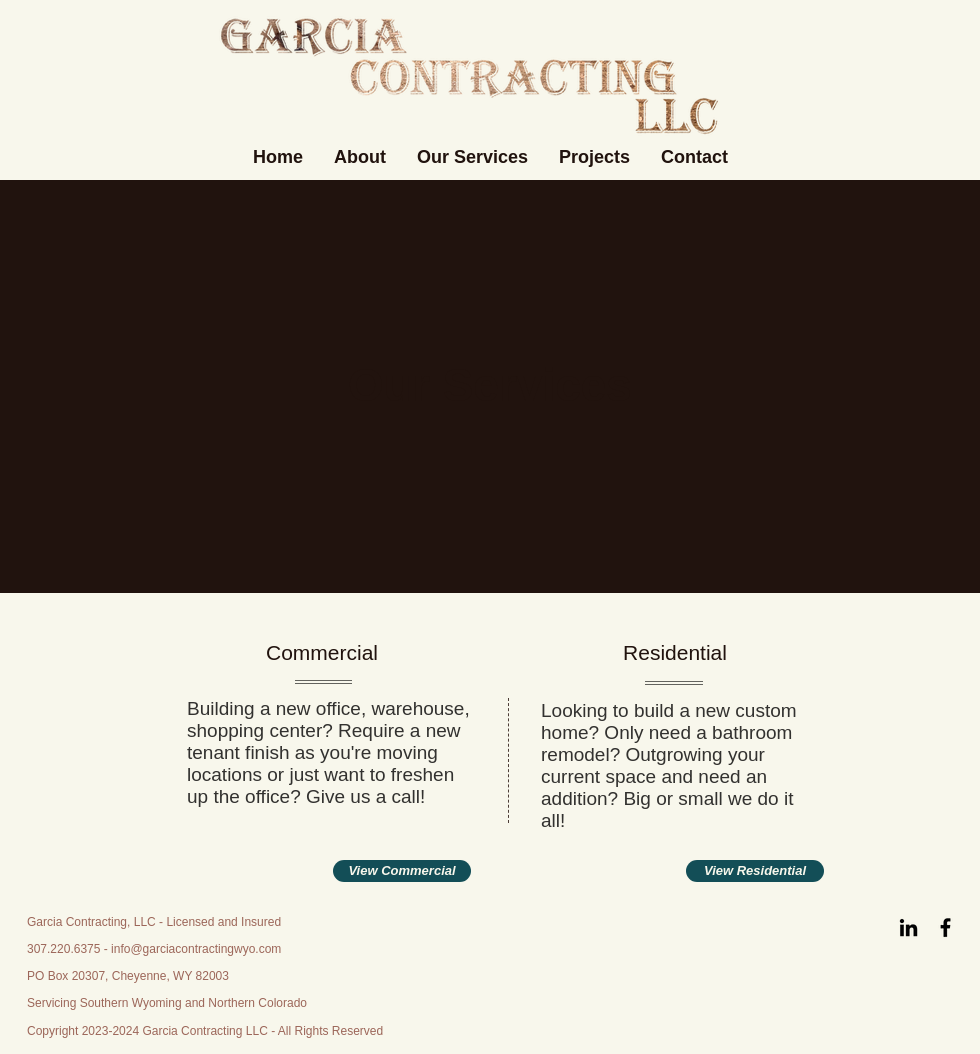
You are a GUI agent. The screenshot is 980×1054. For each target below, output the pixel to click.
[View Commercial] (402, 871)
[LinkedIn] (908, 927)
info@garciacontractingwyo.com (196, 949)
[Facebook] (945, 927)
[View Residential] (755, 871)
